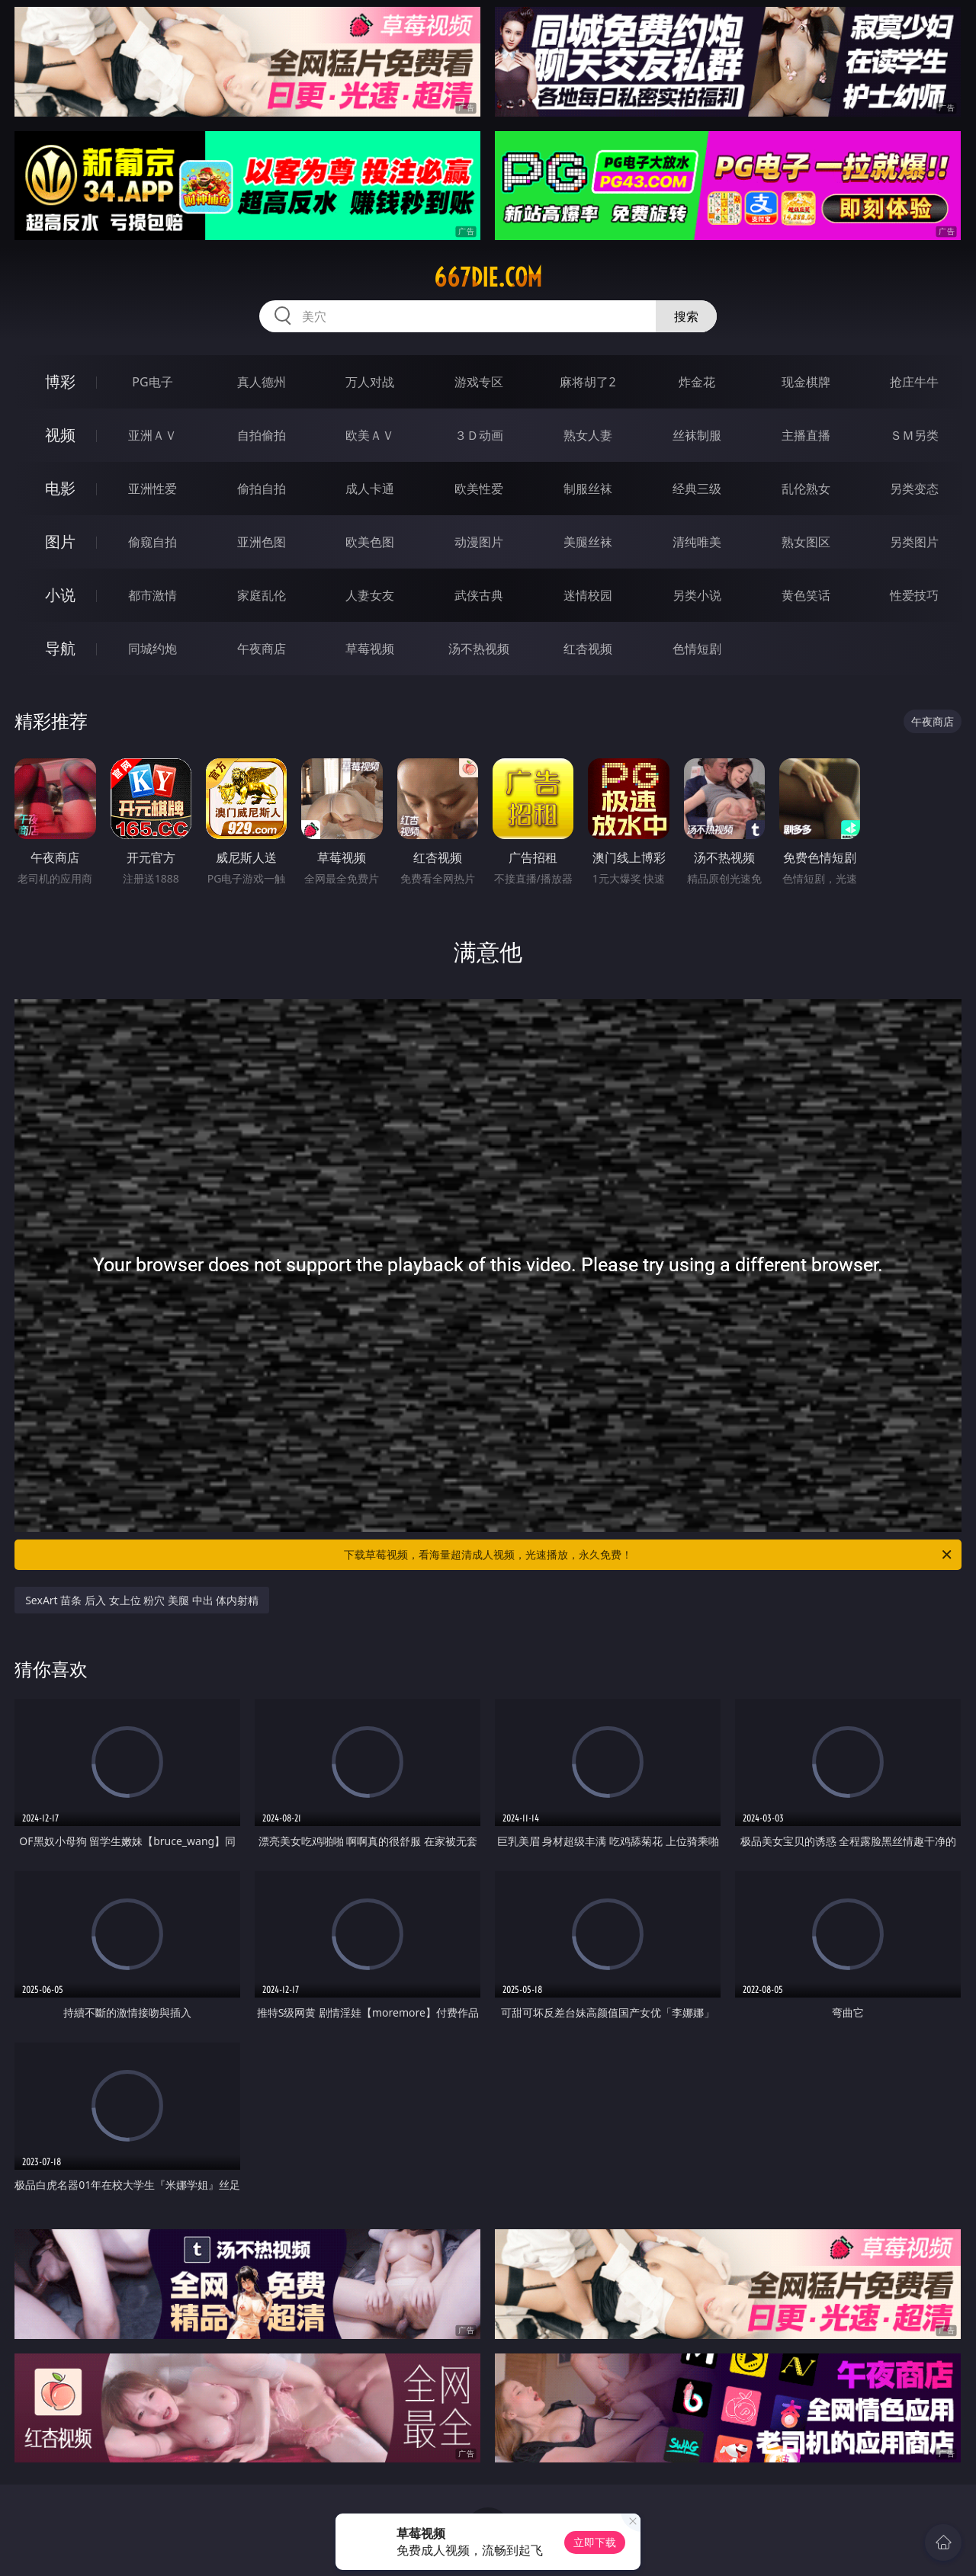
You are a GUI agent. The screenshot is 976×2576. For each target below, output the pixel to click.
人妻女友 (369, 595)
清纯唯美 (697, 541)
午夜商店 (261, 648)
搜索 (686, 316)
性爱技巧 (914, 595)
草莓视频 (369, 648)
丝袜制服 (697, 435)
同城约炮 (152, 648)
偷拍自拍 (261, 488)
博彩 (60, 381)
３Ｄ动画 (478, 435)
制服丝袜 (587, 488)
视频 (60, 435)
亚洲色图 (261, 541)
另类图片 (914, 541)
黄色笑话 (806, 595)
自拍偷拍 (261, 435)
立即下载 (594, 2542)
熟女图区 (806, 541)
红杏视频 (587, 648)
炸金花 (697, 381)
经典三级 (697, 488)
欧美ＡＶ (369, 435)
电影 (60, 488)
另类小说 (697, 595)
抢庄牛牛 (914, 381)
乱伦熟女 (806, 488)
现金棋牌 (806, 381)
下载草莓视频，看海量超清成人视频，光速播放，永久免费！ (649, 1555)
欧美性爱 (478, 488)
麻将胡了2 (587, 381)
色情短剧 (697, 648)
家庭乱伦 (261, 595)
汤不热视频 (478, 648)
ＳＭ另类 (914, 435)
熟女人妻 (587, 435)
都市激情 (152, 595)
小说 (60, 595)
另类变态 (914, 488)
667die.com (488, 277)
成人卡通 (369, 488)
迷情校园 (587, 595)
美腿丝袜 (587, 541)
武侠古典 (478, 595)
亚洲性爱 (152, 488)
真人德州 (261, 381)
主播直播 (806, 435)
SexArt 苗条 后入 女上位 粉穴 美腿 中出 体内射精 (141, 1600)
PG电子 (152, 381)
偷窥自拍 (152, 541)
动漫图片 (478, 541)
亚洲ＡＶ (152, 435)
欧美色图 (369, 541)
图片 (60, 541)
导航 (60, 648)
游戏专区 (478, 381)
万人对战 (369, 381)
